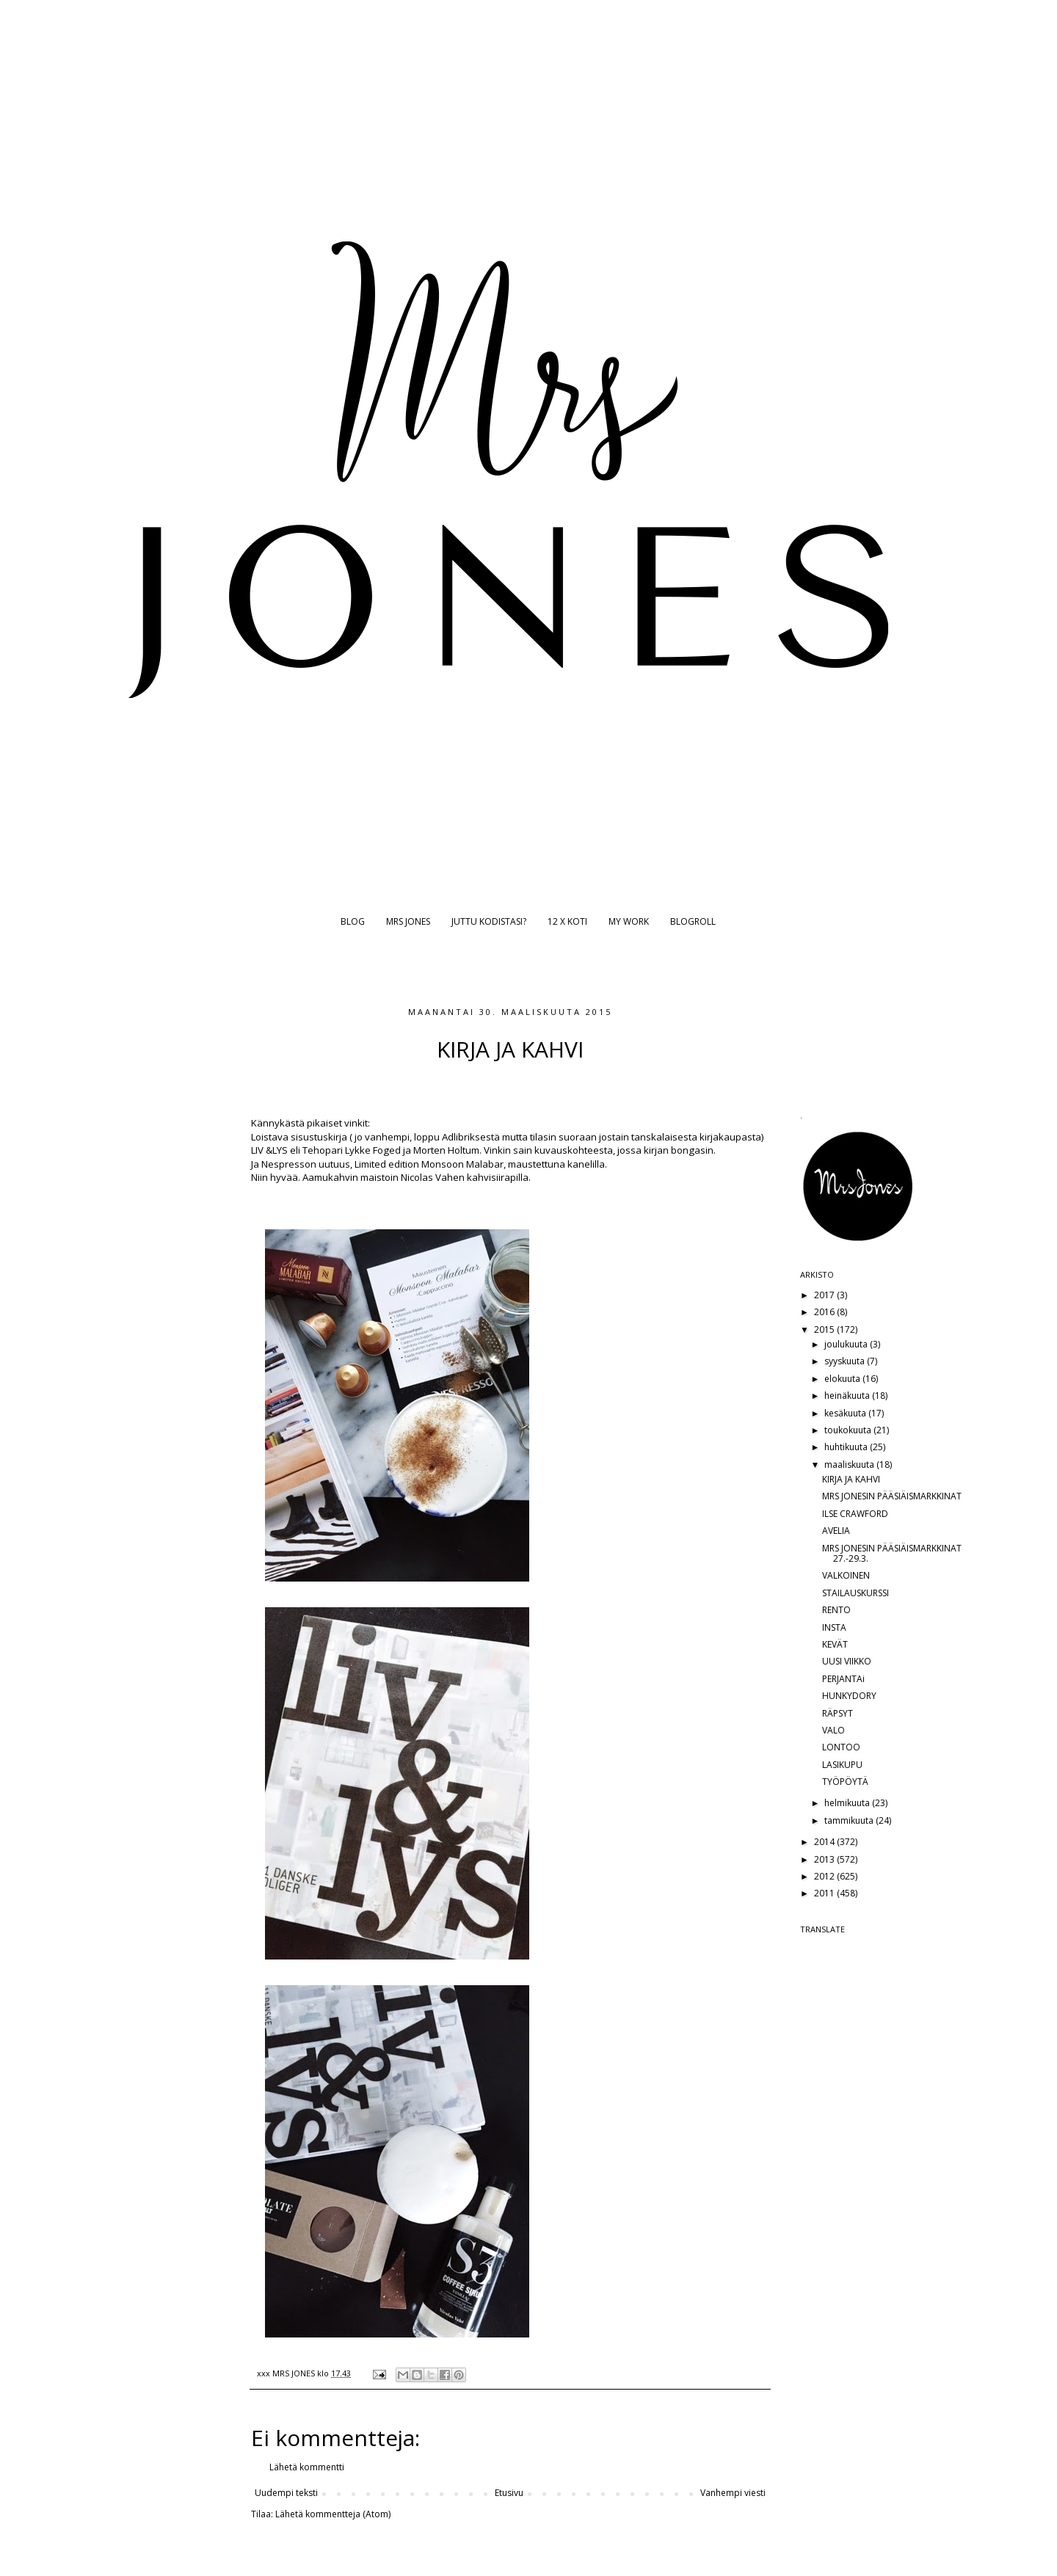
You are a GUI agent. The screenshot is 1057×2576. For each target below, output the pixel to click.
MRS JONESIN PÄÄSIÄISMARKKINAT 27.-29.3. (892, 1553)
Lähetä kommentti (306, 2467)
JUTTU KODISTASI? (488, 921)
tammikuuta (850, 1820)
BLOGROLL (693, 921)
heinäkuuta (848, 1395)
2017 (825, 1295)
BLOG (353, 921)
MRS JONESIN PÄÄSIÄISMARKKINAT (892, 1496)
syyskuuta (845, 1361)
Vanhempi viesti (733, 2492)
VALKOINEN (846, 1575)
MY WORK (629, 921)
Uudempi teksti (286, 2492)
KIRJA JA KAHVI (851, 1479)
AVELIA (836, 1530)
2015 (825, 1329)
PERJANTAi (843, 1679)
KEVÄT (835, 1644)
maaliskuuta (850, 1464)
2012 (825, 1876)
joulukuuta (847, 1344)
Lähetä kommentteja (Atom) (333, 2514)
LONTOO (841, 1747)
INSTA (834, 1627)
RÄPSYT (837, 1713)
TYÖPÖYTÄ (845, 1781)
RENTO (836, 1610)
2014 (825, 1841)
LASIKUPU (842, 1764)
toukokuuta (848, 1430)
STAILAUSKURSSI (855, 1593)
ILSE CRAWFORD (855, 1513)
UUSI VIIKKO (846, 1661)
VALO (833, 1730)
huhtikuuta (847, 1447)
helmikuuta (848, 1803)
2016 (825, 1312)
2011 (825, 1893)
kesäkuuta (846, 1413)
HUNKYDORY (849, 1695)
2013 (825, 1859)
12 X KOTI (567, 921)
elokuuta (843, 1378)
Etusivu (509, 2492)
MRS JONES (408, 921)
